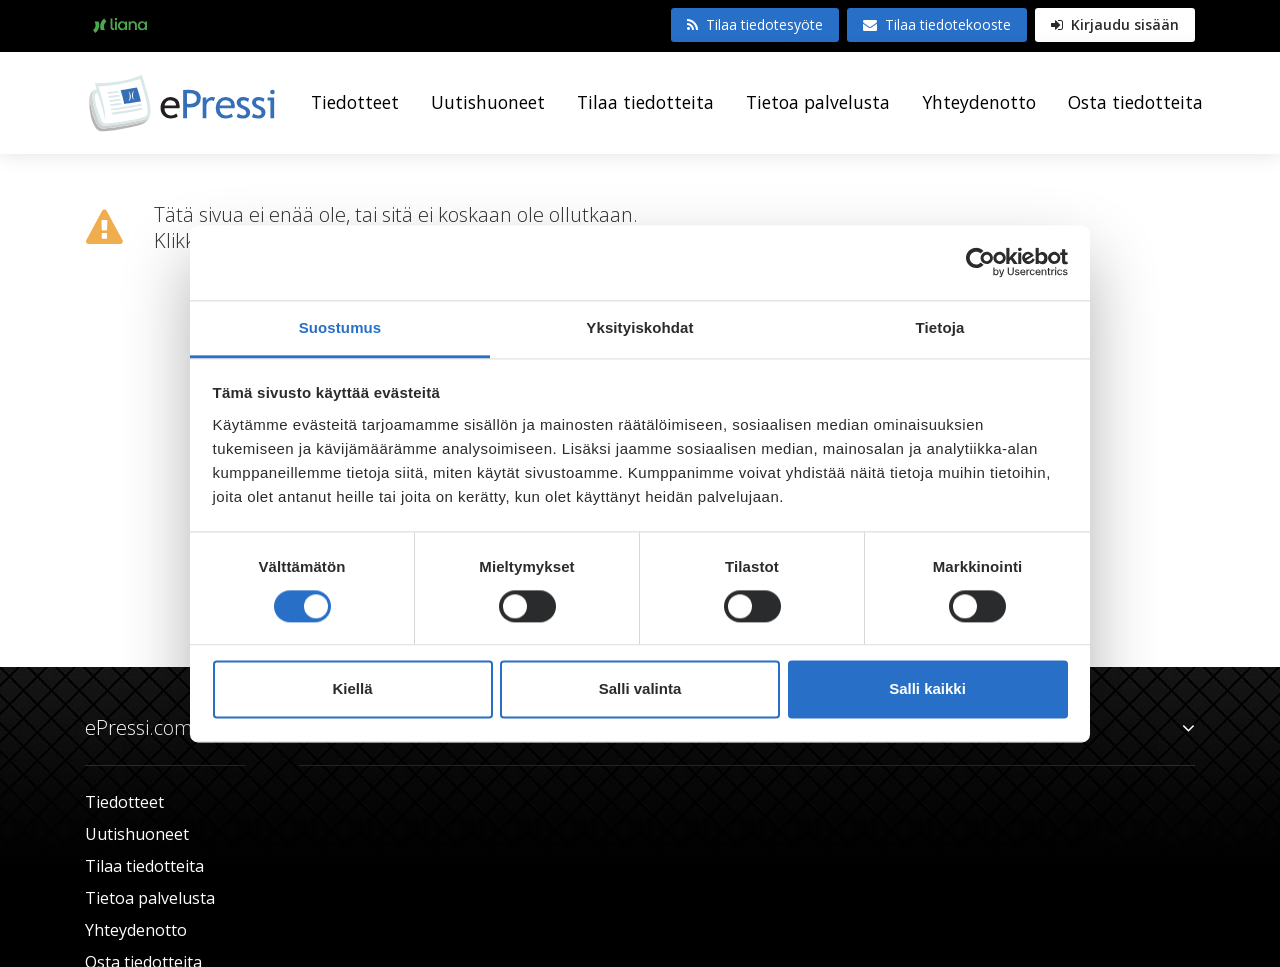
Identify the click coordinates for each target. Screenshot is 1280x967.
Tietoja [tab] (940, 327)
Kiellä (352, 689)
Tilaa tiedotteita (645, 102)
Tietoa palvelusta (818, 102)
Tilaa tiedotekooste (937, 24)
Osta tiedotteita (1135, 102)
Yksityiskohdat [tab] (639, 327)
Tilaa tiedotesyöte (755, 24)
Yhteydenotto (979, 102)
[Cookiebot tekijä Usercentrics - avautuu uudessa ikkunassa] (980, 262)
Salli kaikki (927, 689)
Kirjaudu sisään (1115, 24)
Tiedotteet (355, 102)
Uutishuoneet (488, 102)
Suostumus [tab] (340, 327)
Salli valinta (640, 689)
